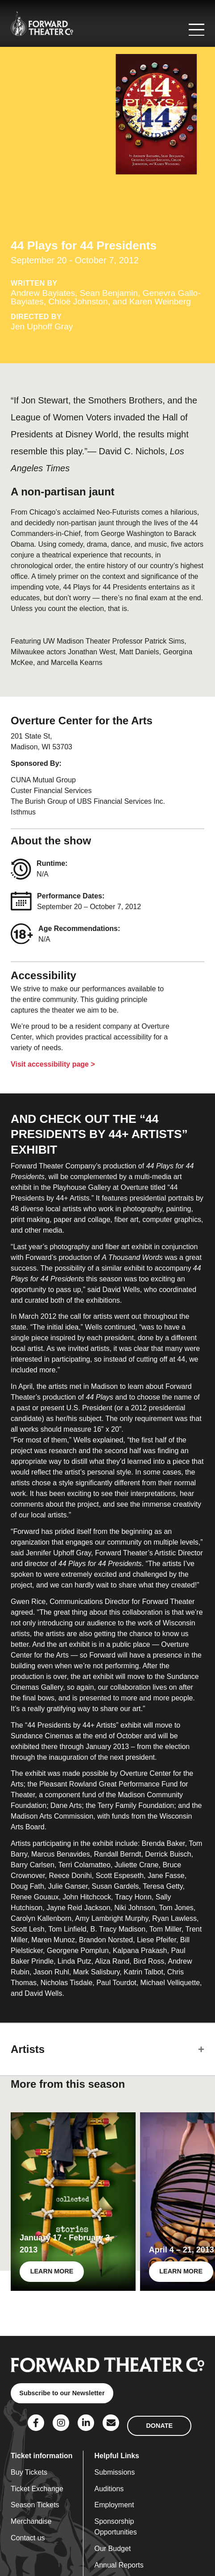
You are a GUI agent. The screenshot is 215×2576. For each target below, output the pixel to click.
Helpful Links (116, 2456)
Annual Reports (118, 2565)
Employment (114, 2505)
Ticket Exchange (37, 2489)
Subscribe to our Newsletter (61, 2393)
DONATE (159, 2425)
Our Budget (112, 2548)
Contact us (28, 2538)
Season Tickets (35, 2505)
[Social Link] (36, 2422)
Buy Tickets (29, 2472)
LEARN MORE (52, 2271)
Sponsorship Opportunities (115, 2527)
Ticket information (41, 2456)
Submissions (114, 2472)
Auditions (109, 2489)
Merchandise (31, 2521)
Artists (28, 2049)
